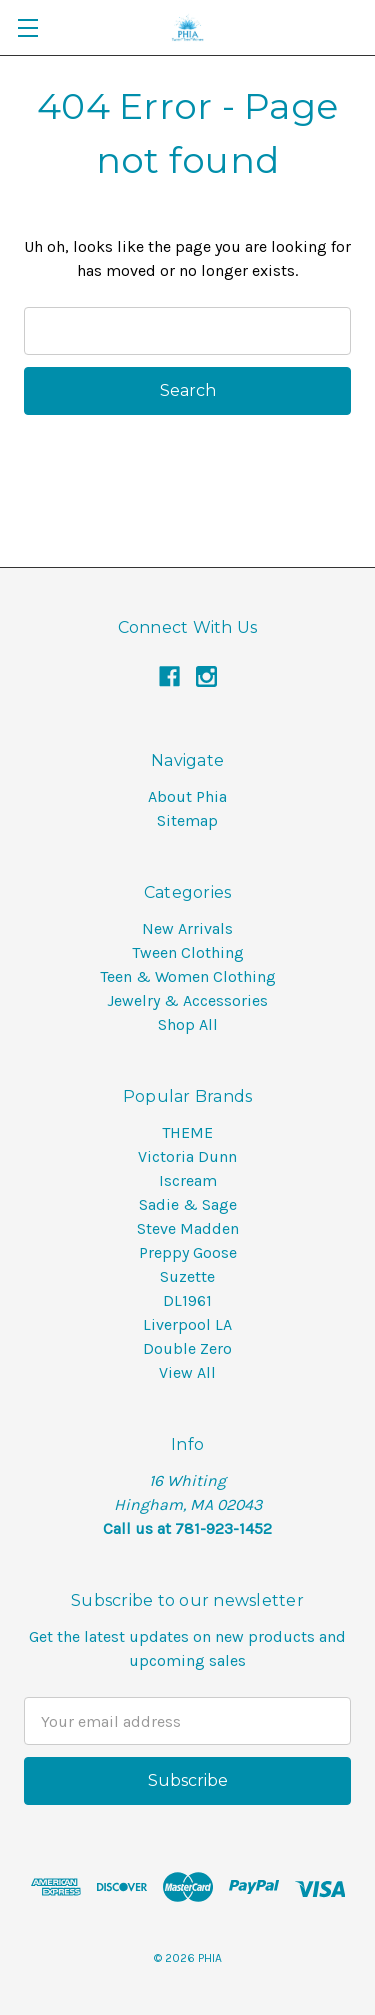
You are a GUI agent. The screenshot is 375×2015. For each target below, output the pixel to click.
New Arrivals (187, 928)
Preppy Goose (188, 1252)
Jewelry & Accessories (187, 1000)
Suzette (187, 1276)
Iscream (188, 1180)
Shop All (188, 1024)
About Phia (187, 796)
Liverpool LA (187, 1324)
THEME (187, 1132)
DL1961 (187, 1300)
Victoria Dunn (187, 1156)
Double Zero (187, 1348)
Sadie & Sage (188, 1204)
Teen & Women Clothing (188, 976)
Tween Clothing (188, 952)
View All (187, 1372)
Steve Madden (188, 1228)
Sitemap (187, 820)
